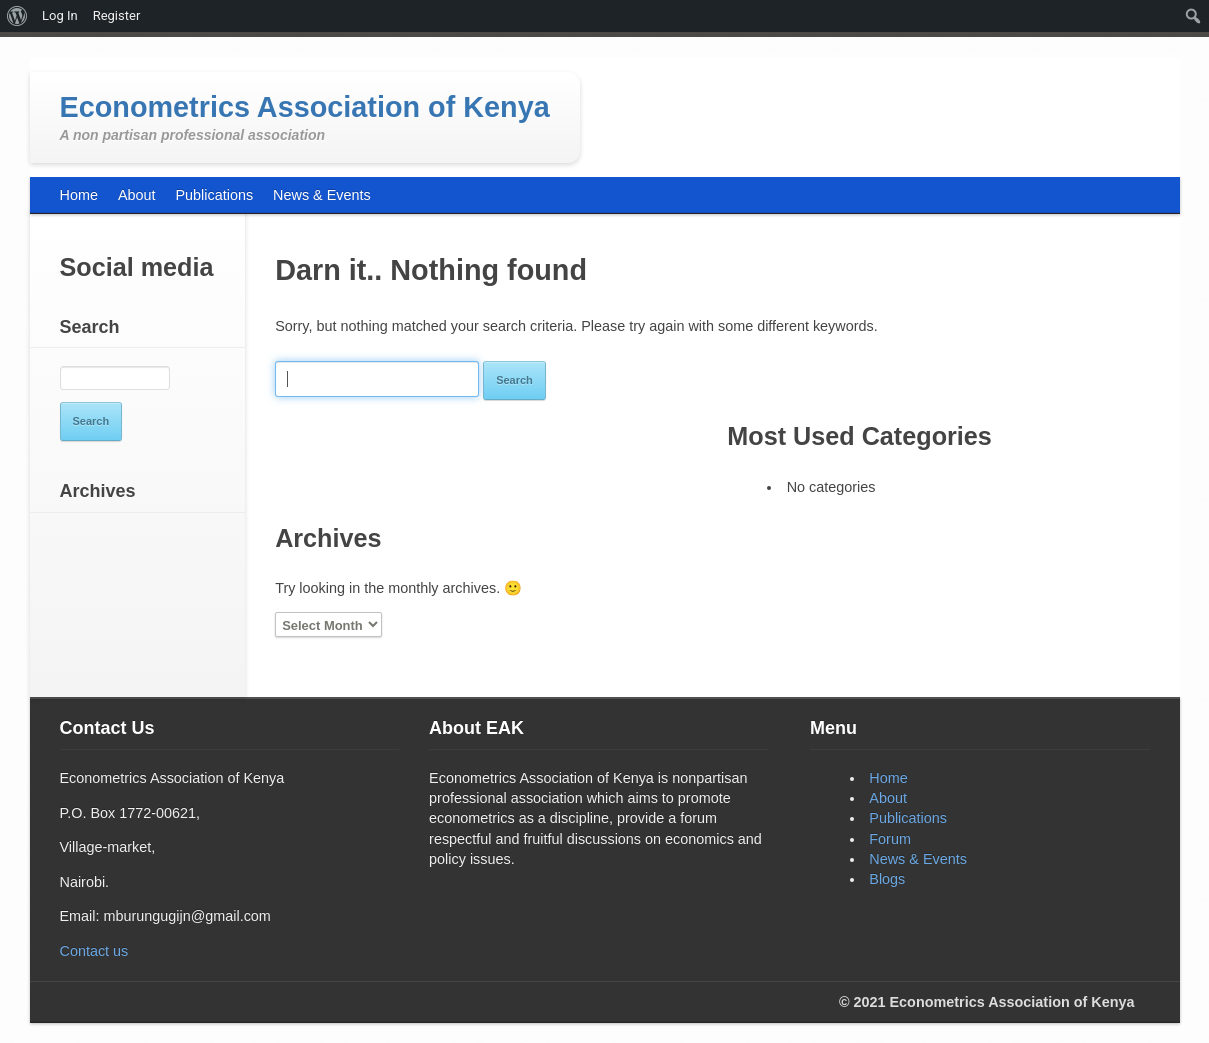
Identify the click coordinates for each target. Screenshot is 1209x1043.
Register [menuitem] (117, 15)
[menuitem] (17, 16)
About (888, 798)
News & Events (918, 859)
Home (888, 778)
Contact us (94, 951)
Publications (908, 818)
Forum (890, 839)
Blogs (887, 879)
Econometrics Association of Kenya (305, 107)
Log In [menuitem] (60, 15)
